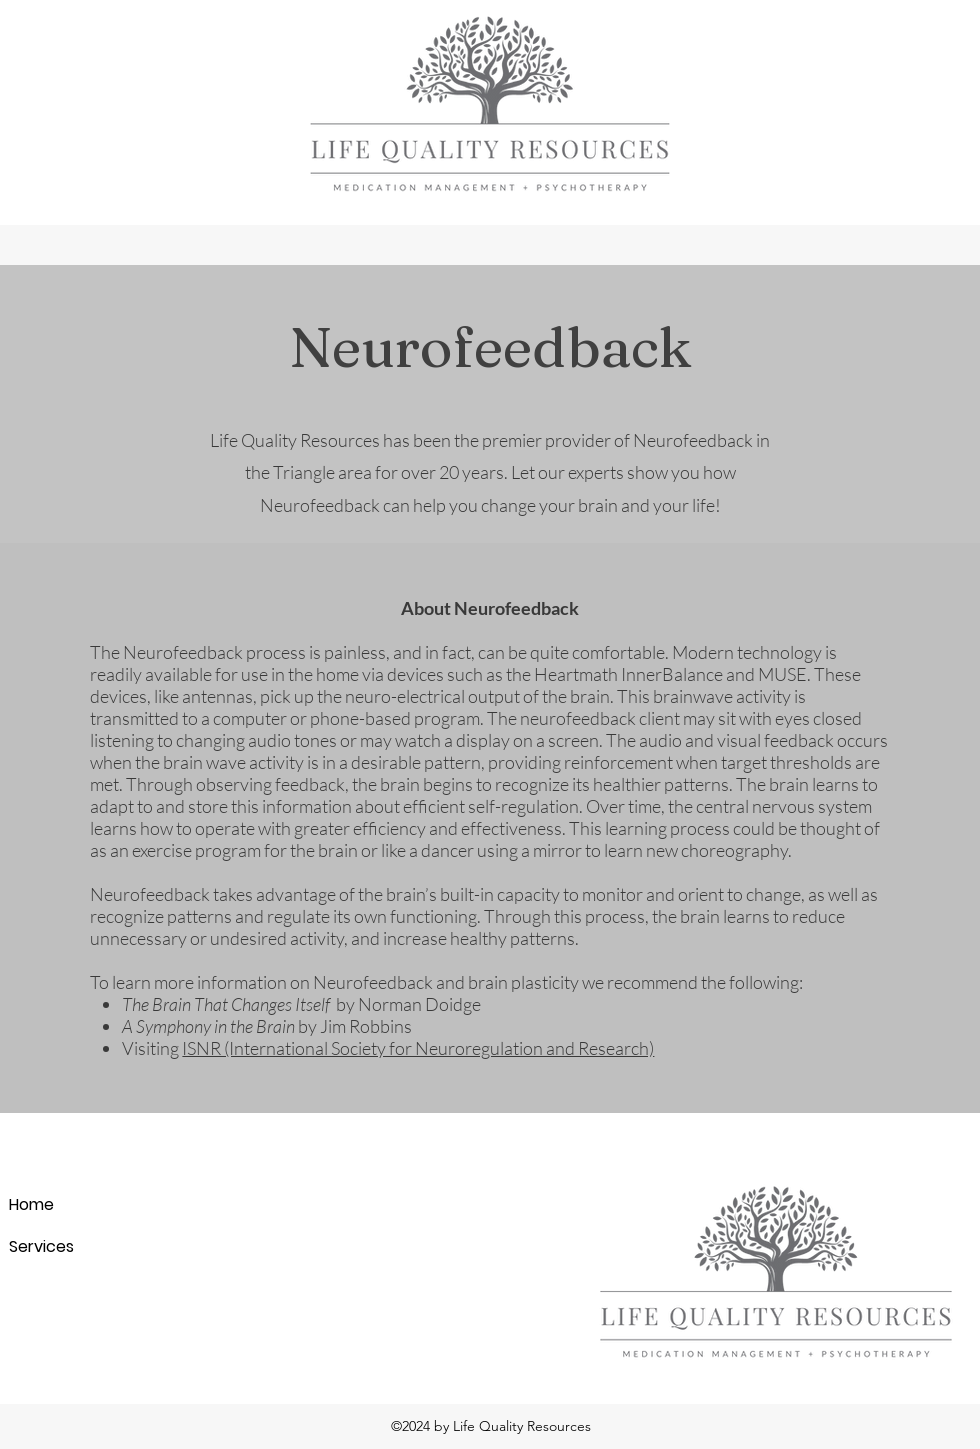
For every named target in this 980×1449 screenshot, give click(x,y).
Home (31, 1204)
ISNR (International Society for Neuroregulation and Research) (418, 1048)
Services (41, 1246)
